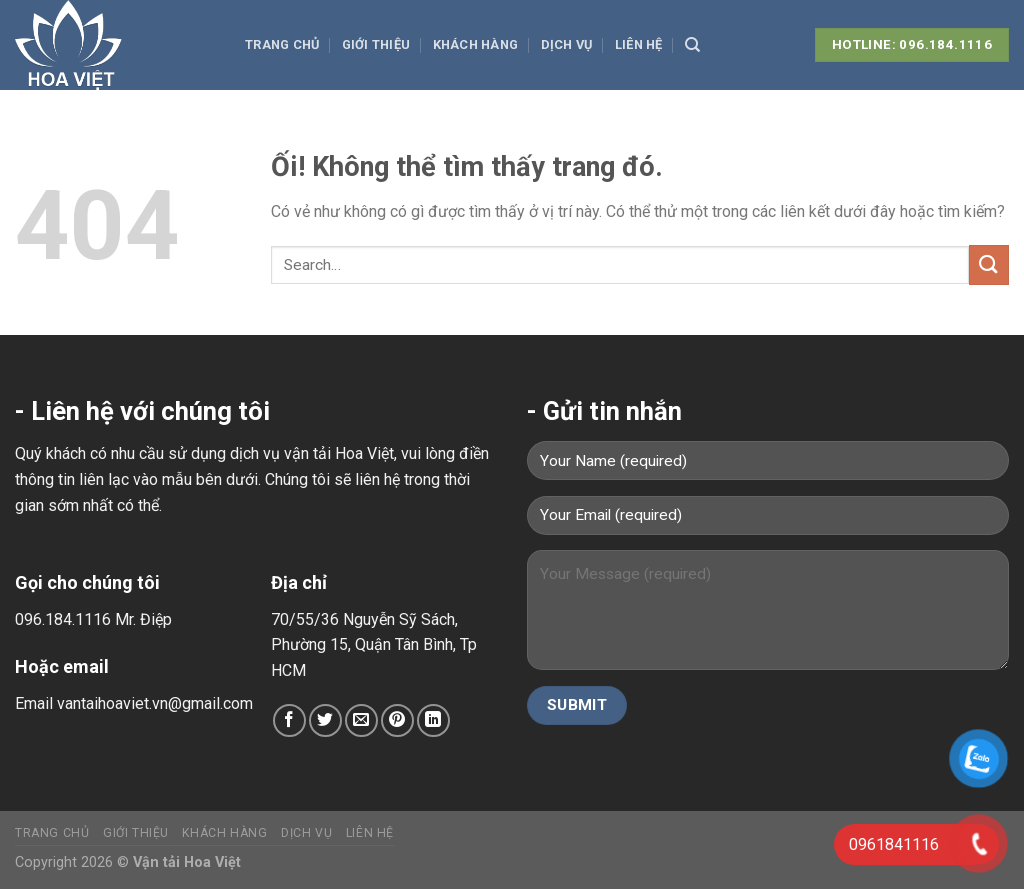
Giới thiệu (376, 44)
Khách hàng (476, 44)
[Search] (692, 45)
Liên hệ (639, 44)
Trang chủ (282, 44)
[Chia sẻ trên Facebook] (289, 720)
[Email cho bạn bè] (361, 720)
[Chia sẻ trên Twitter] (325, 720)
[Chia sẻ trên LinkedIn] (433, 720)
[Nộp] (989, 264)
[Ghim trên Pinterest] (397, 720)
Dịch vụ (567, 44)
